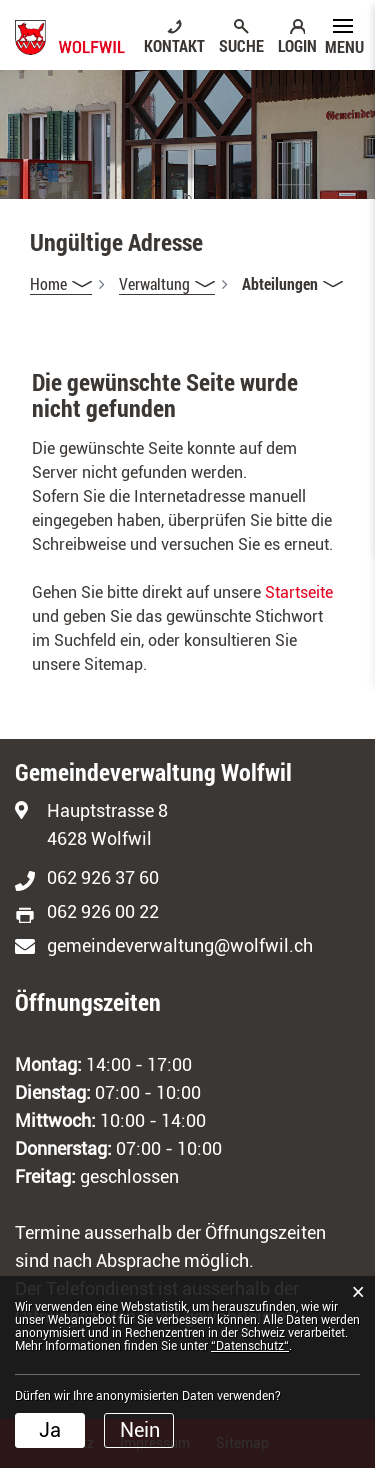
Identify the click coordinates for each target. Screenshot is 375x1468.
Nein (140, 1430)
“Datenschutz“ (250, 1346)
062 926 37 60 (103, 877)
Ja (50, 1430)
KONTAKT (174, 45)
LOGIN (297, 45)
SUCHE (241, 45)
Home (48, 283)
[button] (167, 284)
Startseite (299, 592)
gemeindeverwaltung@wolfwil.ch (180, 945)
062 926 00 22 (103, 911)
